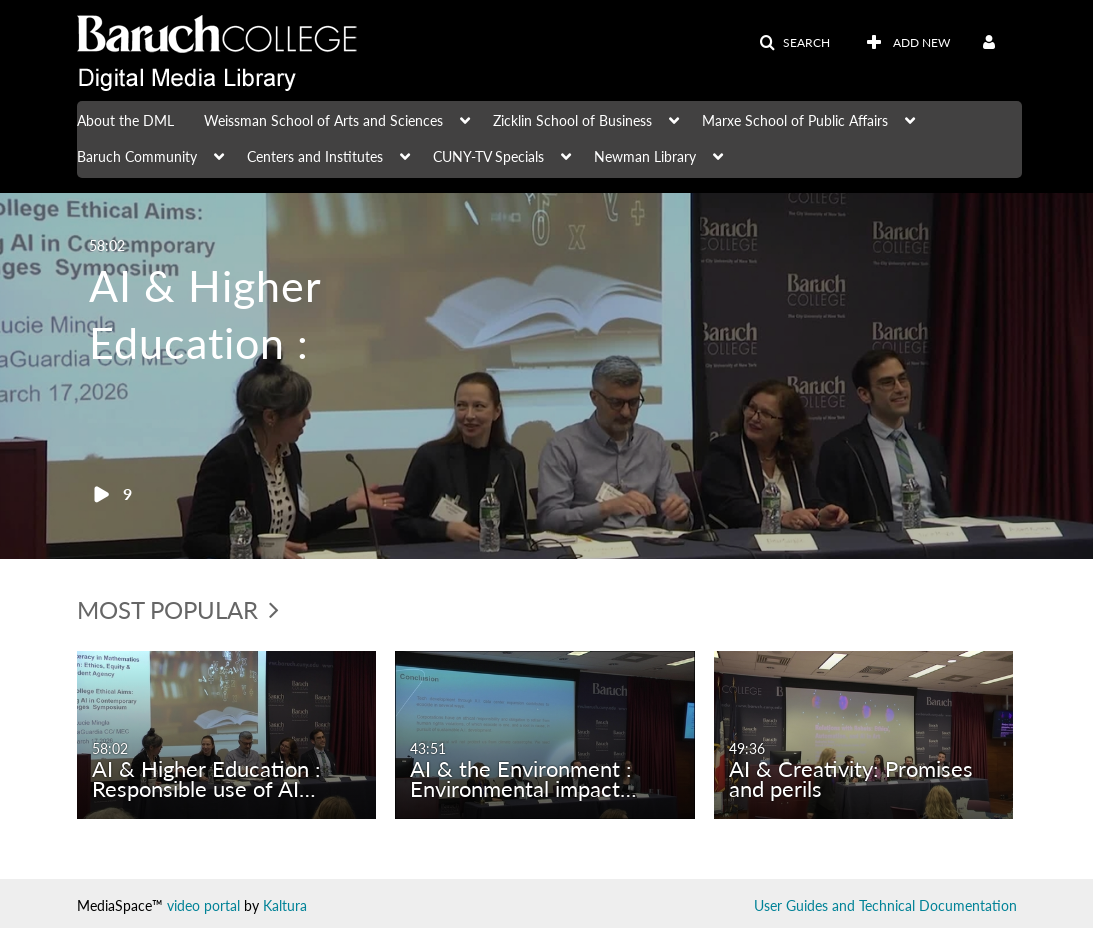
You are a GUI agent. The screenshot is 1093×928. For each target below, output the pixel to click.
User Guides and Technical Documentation (885, 905)
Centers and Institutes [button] (315, 156)
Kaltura (285, 905)
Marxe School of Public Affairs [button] (795, 120)
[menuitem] (140, 119)
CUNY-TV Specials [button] (488, 156)
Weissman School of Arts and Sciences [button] (323, 120)
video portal (203, 905)
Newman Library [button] (645, 156)
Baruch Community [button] (137, 156)
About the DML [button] (125, 120)
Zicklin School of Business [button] (572, 120)
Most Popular (178, 609)
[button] (794, 43)
